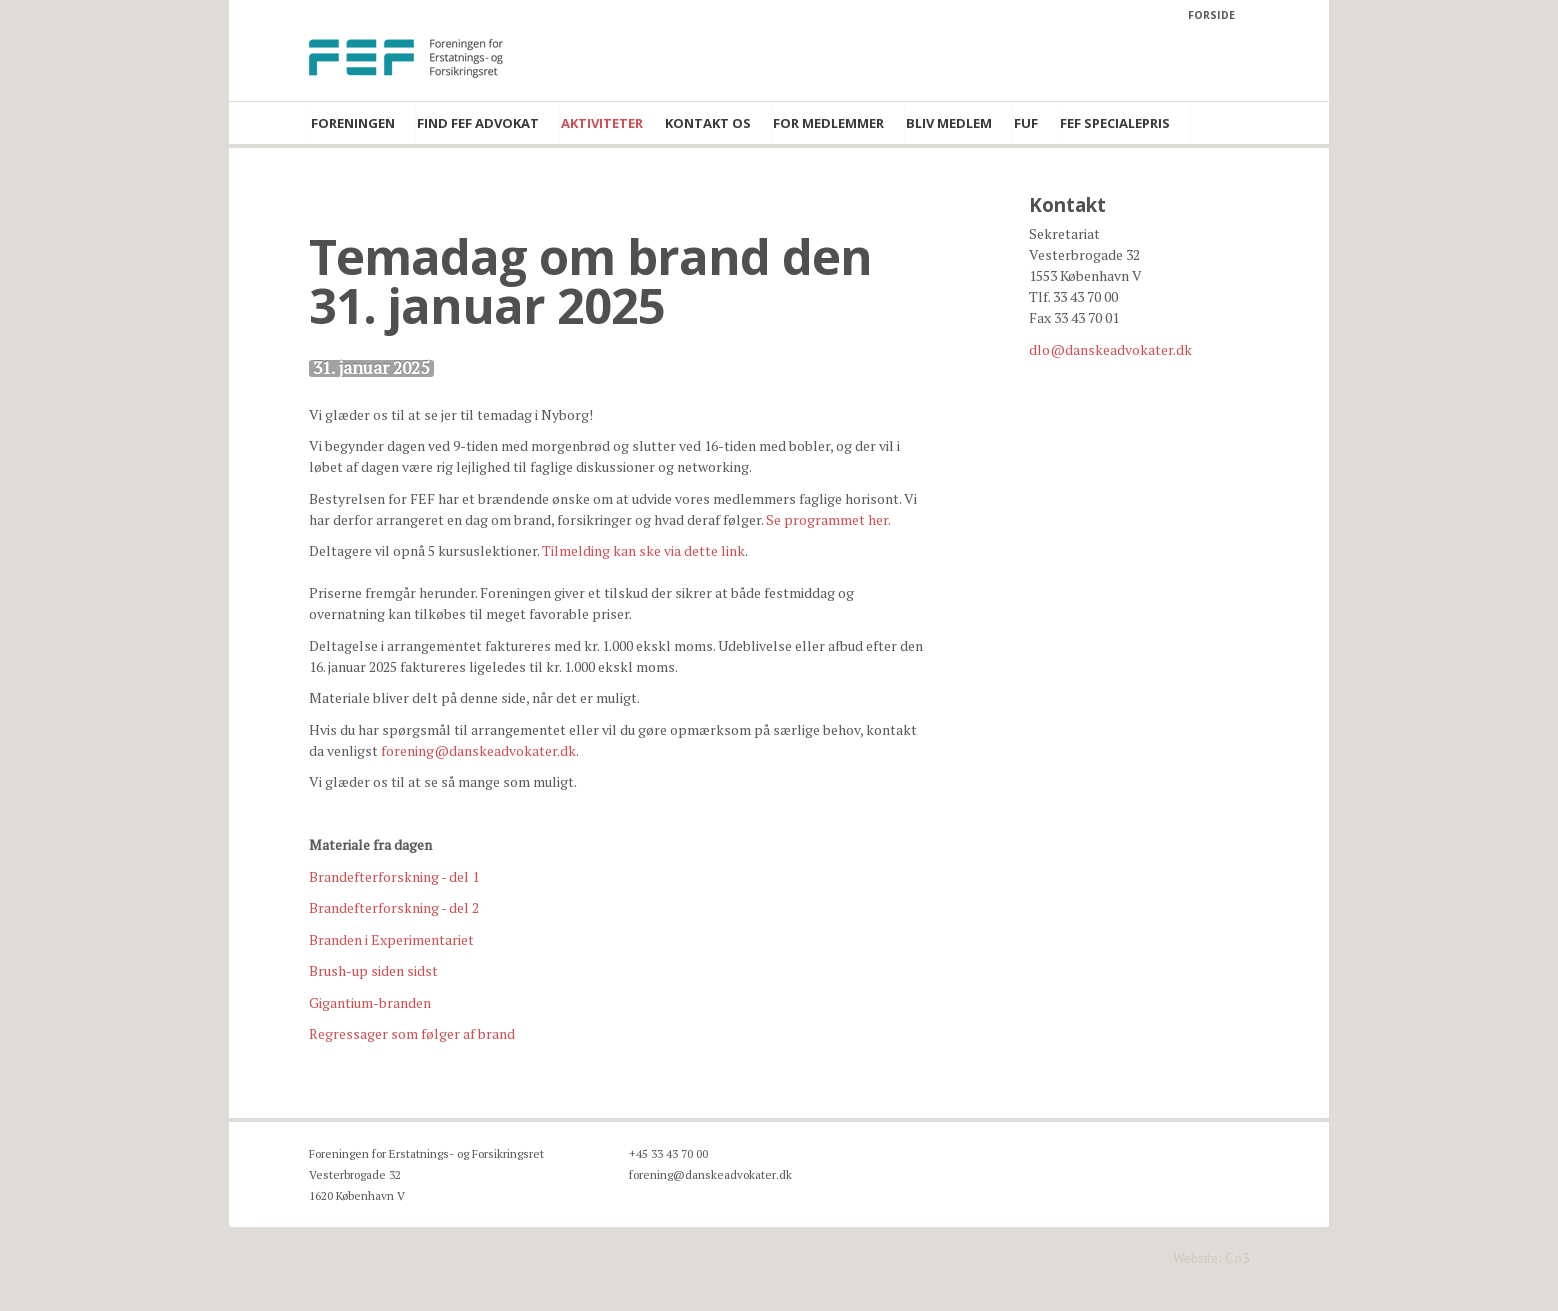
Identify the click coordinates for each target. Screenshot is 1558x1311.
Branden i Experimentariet (391, 939)
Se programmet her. (828, 519)
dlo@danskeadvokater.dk (1110, 349)
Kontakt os (708, 123)
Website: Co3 (1211, 1258)
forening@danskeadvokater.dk (478, 750)
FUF (1026, 123)
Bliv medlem (949, 123)
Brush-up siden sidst (373, 970)
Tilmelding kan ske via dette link (643, 550)
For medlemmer (828, 123)
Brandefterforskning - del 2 (394, 907)
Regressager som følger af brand (412, 1033)
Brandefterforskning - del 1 (394, 876)
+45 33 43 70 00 (668, 1153)
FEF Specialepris (1115, 123)
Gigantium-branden (370, 1002)
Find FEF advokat (478, 123)
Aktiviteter (602, 123)
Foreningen (353, 123)
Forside (1211, 15)
